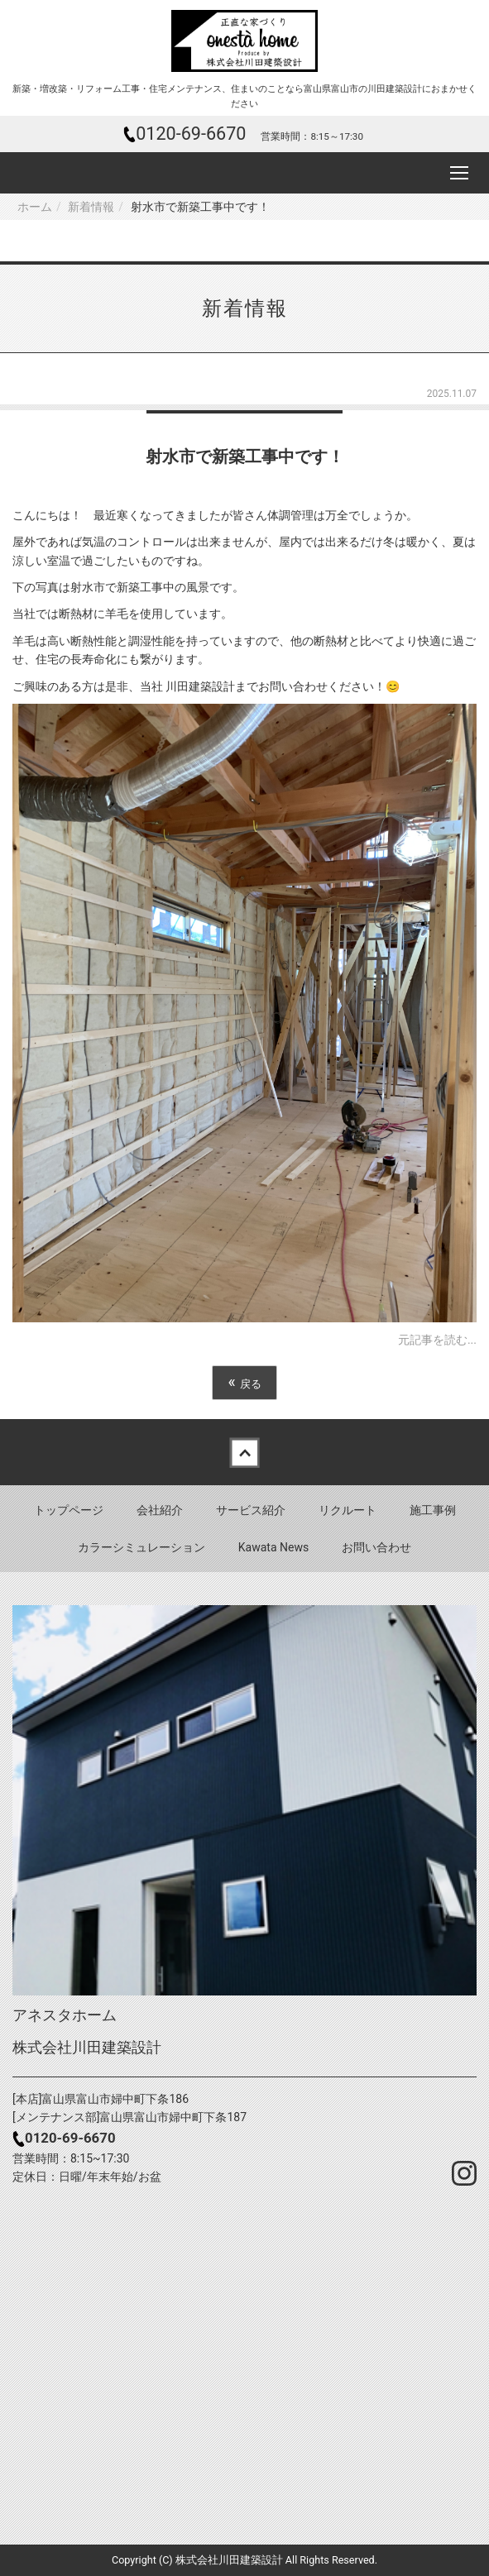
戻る (244, 1382)
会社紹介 (160, 1510)
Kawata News (273, 1547)
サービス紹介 (250, 1510)
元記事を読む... (437, 1339)
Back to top (244, 1452)
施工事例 (433, 1510)
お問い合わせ (376, 1547)
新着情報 (91, 206)
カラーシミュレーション (141, 1547)
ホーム (34, 206)
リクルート (347, 1510)
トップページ (68, 1510)
